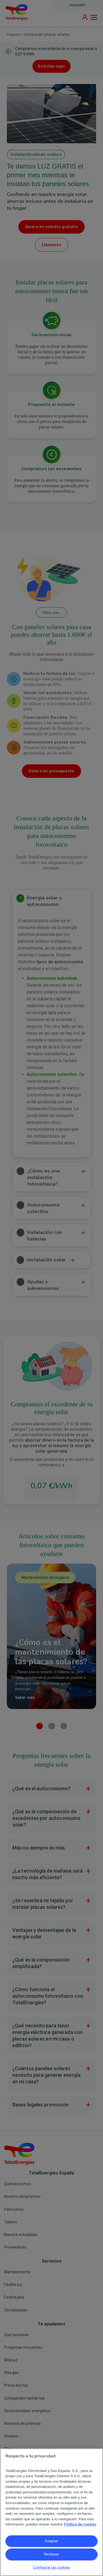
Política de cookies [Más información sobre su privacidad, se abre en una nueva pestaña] (80, 2524)
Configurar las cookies (51, 2567)
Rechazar (51, 2554)
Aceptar (51, 2541)
